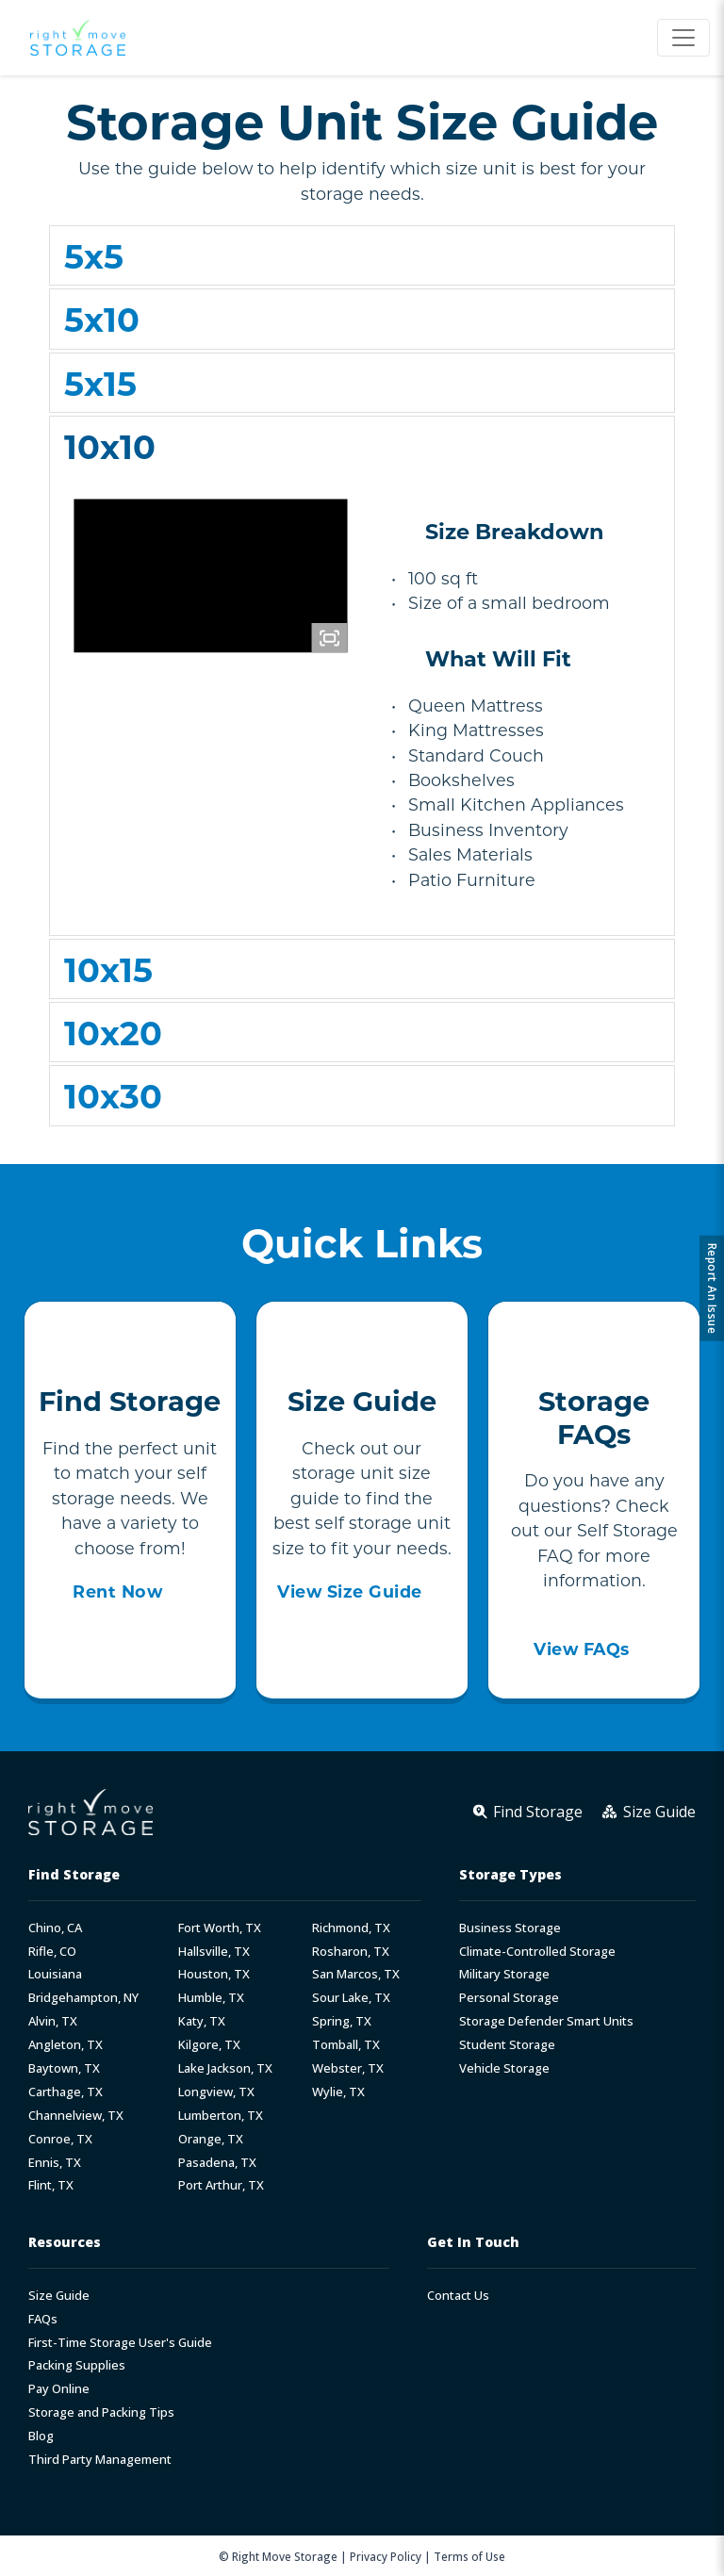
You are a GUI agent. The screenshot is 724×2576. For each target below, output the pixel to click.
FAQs (43, 2319)
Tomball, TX (346, 2045)
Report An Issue (712, 1288)
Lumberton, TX (220, 2116)
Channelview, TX (75, 2116)
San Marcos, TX (356, 1974)
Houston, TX (214, 1974)
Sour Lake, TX (351, 1998)
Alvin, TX (52, 2021)
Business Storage (510, 1928)
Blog (41, 2436)
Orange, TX (210, 2139)
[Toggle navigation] (683, 38)
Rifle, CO (52, 1952)
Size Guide (59, 2296)
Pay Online (59, 2389)
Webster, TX (348, 2068)
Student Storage (507, 2045)
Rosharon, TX (350, 1952)
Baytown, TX (64, 2068)
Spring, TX (341, 2021)
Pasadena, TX (217, 2163)
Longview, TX (216, 2092)
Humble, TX (211, 1998)
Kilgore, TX (209, 2045)
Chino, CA (55, 1928)
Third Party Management (100, 2460)
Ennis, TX (54, 2163)
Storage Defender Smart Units (546, 2021)
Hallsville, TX (214, 1952)
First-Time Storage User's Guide (120, 2343)
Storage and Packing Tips (101, 2412)
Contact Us (458, 2296)
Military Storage (504, 1974)
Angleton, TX (65, 2045)
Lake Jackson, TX (225, 2068)
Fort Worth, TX (219, 1928)
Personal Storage (509, 1998)
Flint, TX (51, 2185)
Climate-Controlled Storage (537, 1952)
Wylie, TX (338, 2092)
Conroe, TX (60, 2139)
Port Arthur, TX (221, 2185)
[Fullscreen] (330, 638)
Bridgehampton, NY (83, 1998)
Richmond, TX (351, 1928)
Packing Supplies (76, 2365)
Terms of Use (469, 2556)
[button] (362, 255)
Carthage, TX (65, 2092)
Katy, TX (201, 2021)
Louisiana (55, 1974)
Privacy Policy (385, 2556)
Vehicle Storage (504, 2068)
